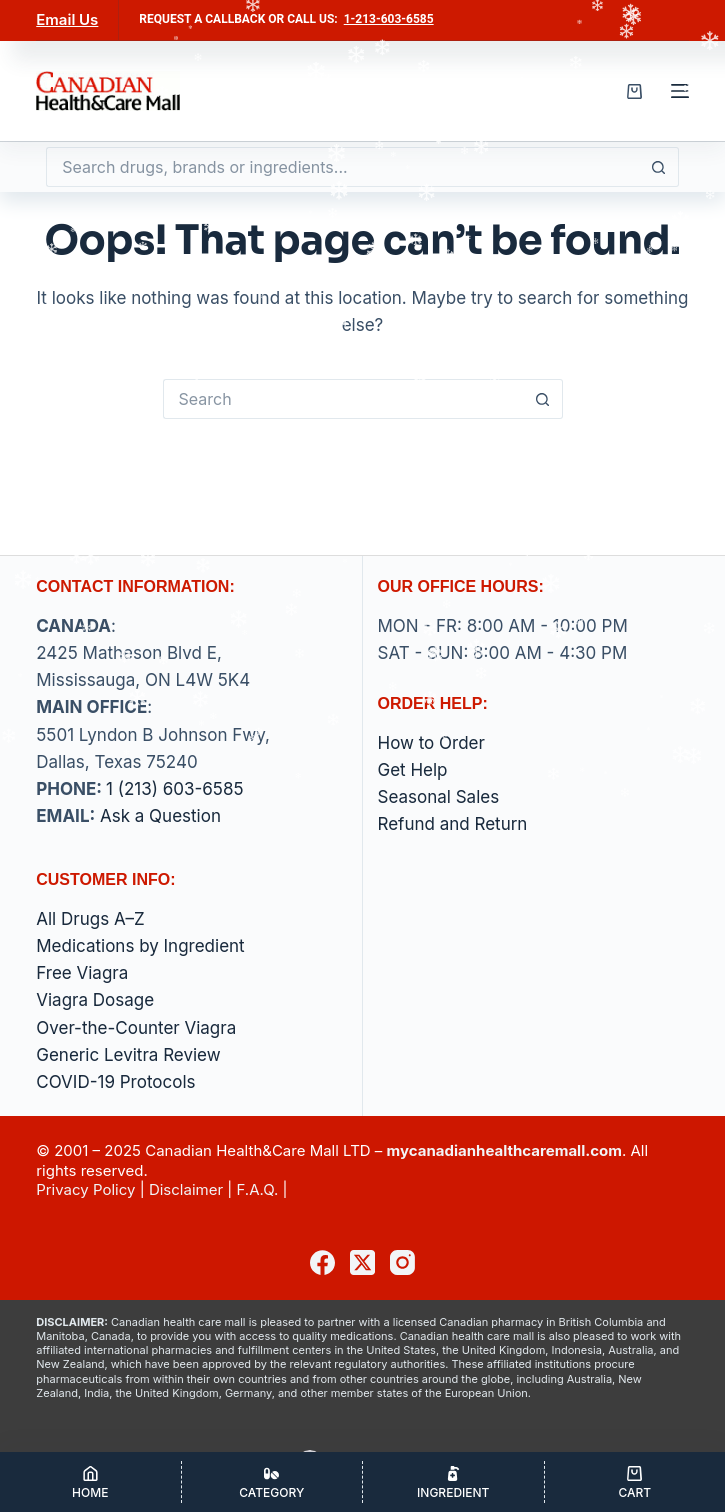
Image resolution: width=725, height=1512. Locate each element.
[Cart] (635, 1482)
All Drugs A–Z (90, 919)
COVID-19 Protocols (115, 1082)
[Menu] (680, 91)
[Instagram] (402, 1262)
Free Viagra (82, 973)
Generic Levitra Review (128, 1055)
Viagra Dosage (95, 1000)
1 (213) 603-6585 (174, 789)
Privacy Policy (85, 1189)
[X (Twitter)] (362, 1262)
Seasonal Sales (439, 797)
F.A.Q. (257, 1189)
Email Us (67, 19)
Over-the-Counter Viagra (136, 1028)
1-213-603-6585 (389, 19)
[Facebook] (322, 1262)
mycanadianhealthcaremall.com (504, 1150)
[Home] (90, 1482)
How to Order (431, 743)
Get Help (413, 770)
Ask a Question (160, 816)
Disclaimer (186, 1189)
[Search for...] (342, 167)
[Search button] (659, 167)
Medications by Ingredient (140, 946)
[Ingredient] (453, 1482)
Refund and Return (453, 824)
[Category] (272, 1482)
